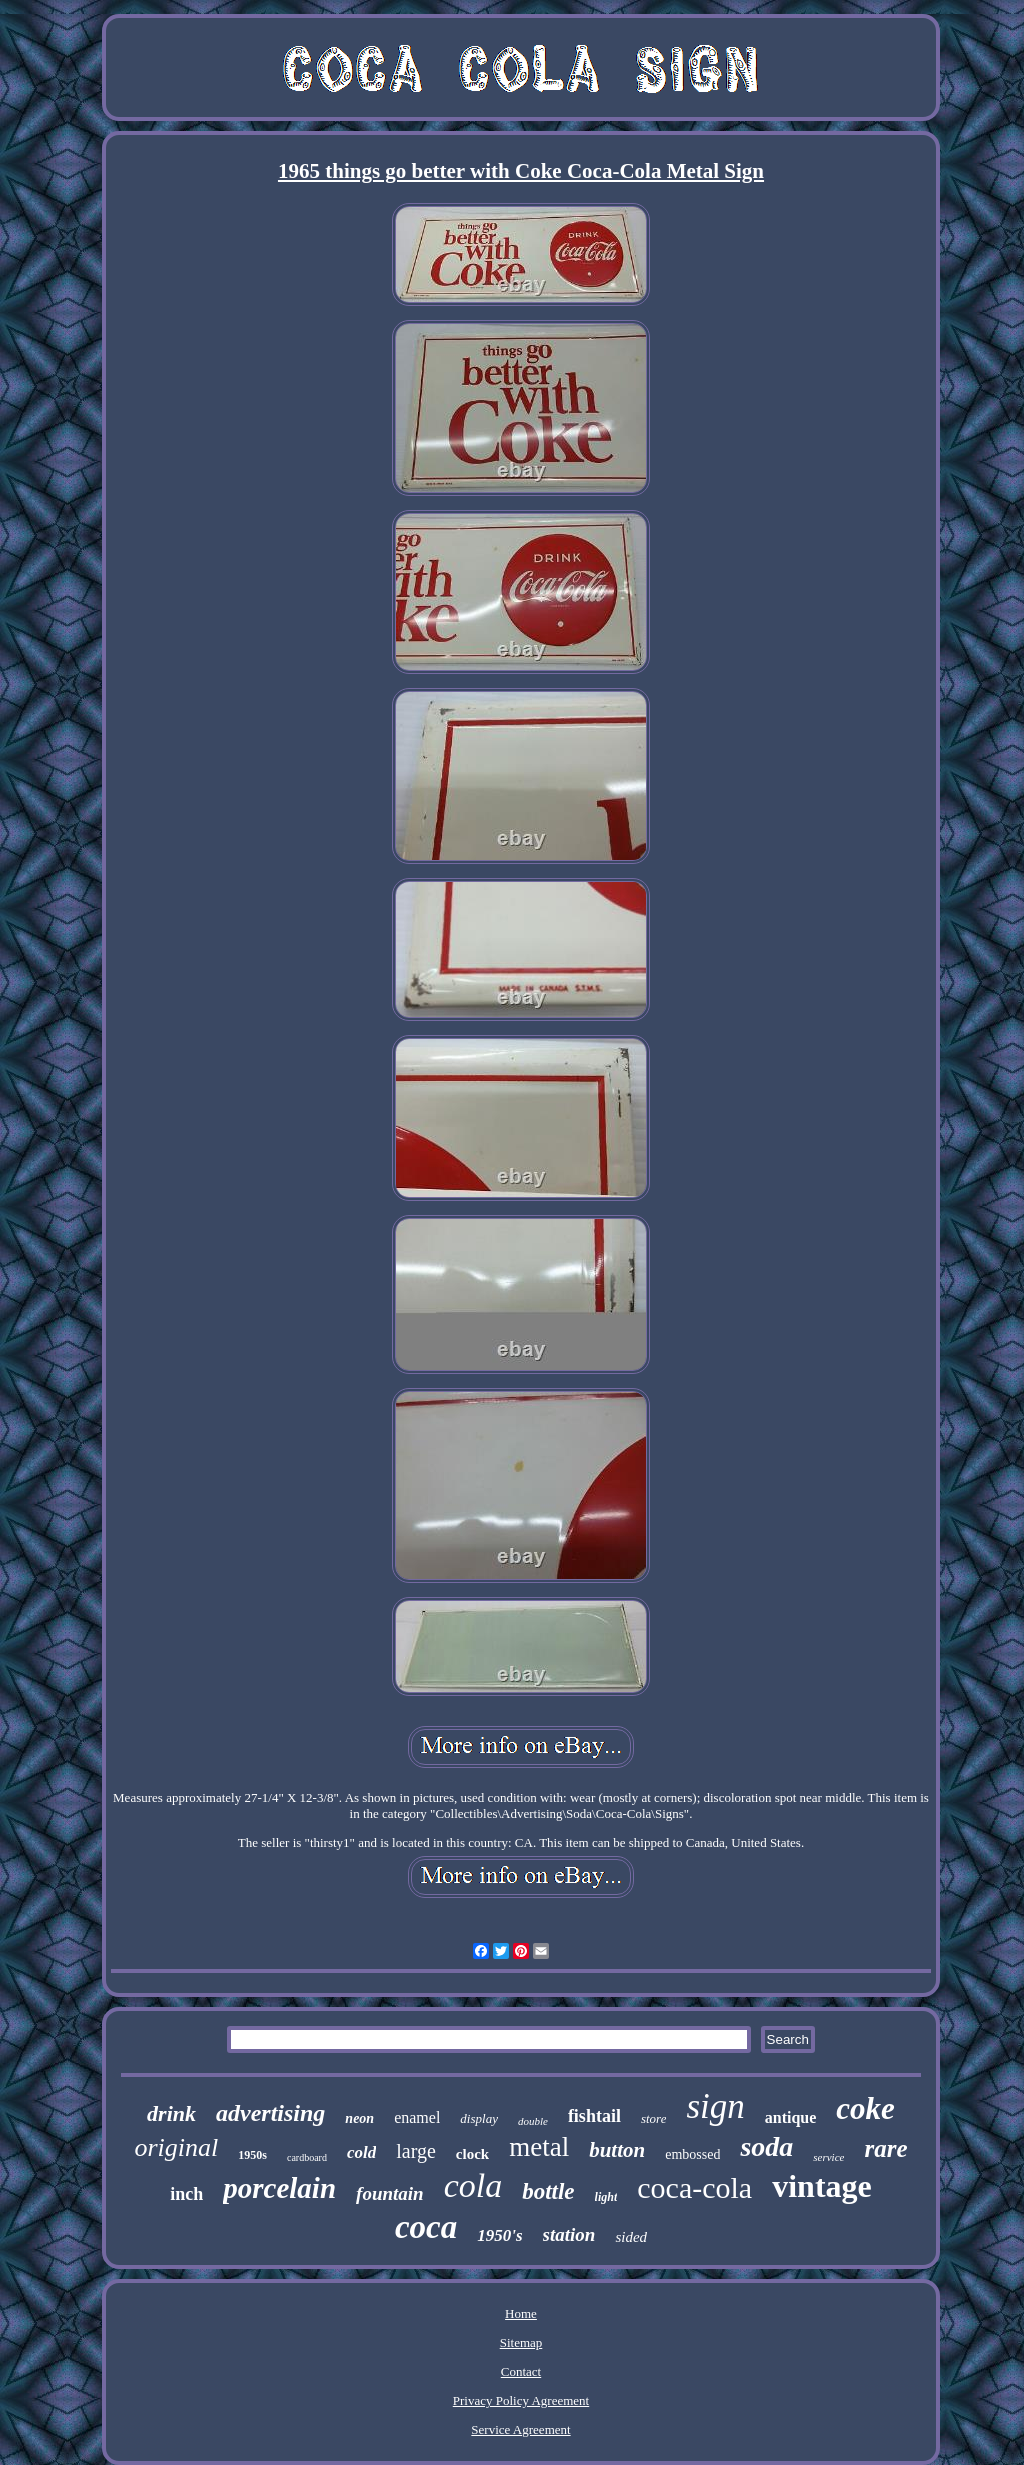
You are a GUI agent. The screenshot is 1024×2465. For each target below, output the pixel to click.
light (606, 2197)
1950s (252, 2155)
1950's (499, 2235)
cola (473, 2185)
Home (521, 2313)
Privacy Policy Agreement (521, 2400)
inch (186, 2194)
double (533, 2121)
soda (766, 2146)
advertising (270, 2113)
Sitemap (521, 2342)
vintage (822, 2186)
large (416, 2151)
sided (631, 2237)
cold (361, 2152)
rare (885, 2148)
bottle (548, 2191)
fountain (390, 2193)
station (569, 2234)
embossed (692, 2154)
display (479, 2118)
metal (539, 2147)
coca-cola (694, 2187)
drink (171, 2113)
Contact (521, 2371)
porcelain (279, 2188)
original (176, 2147)
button (617, 2150)
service (828, 2157)
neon (359, 2118)
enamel (417, 2117)
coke (865, 2108)
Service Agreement (520, 2429)
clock (472, 2154)
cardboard (307, 2157)
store (654, 2118)
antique (791, 2117)
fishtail (594, 2116)
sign (715, 2106)
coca (426, 2227)
